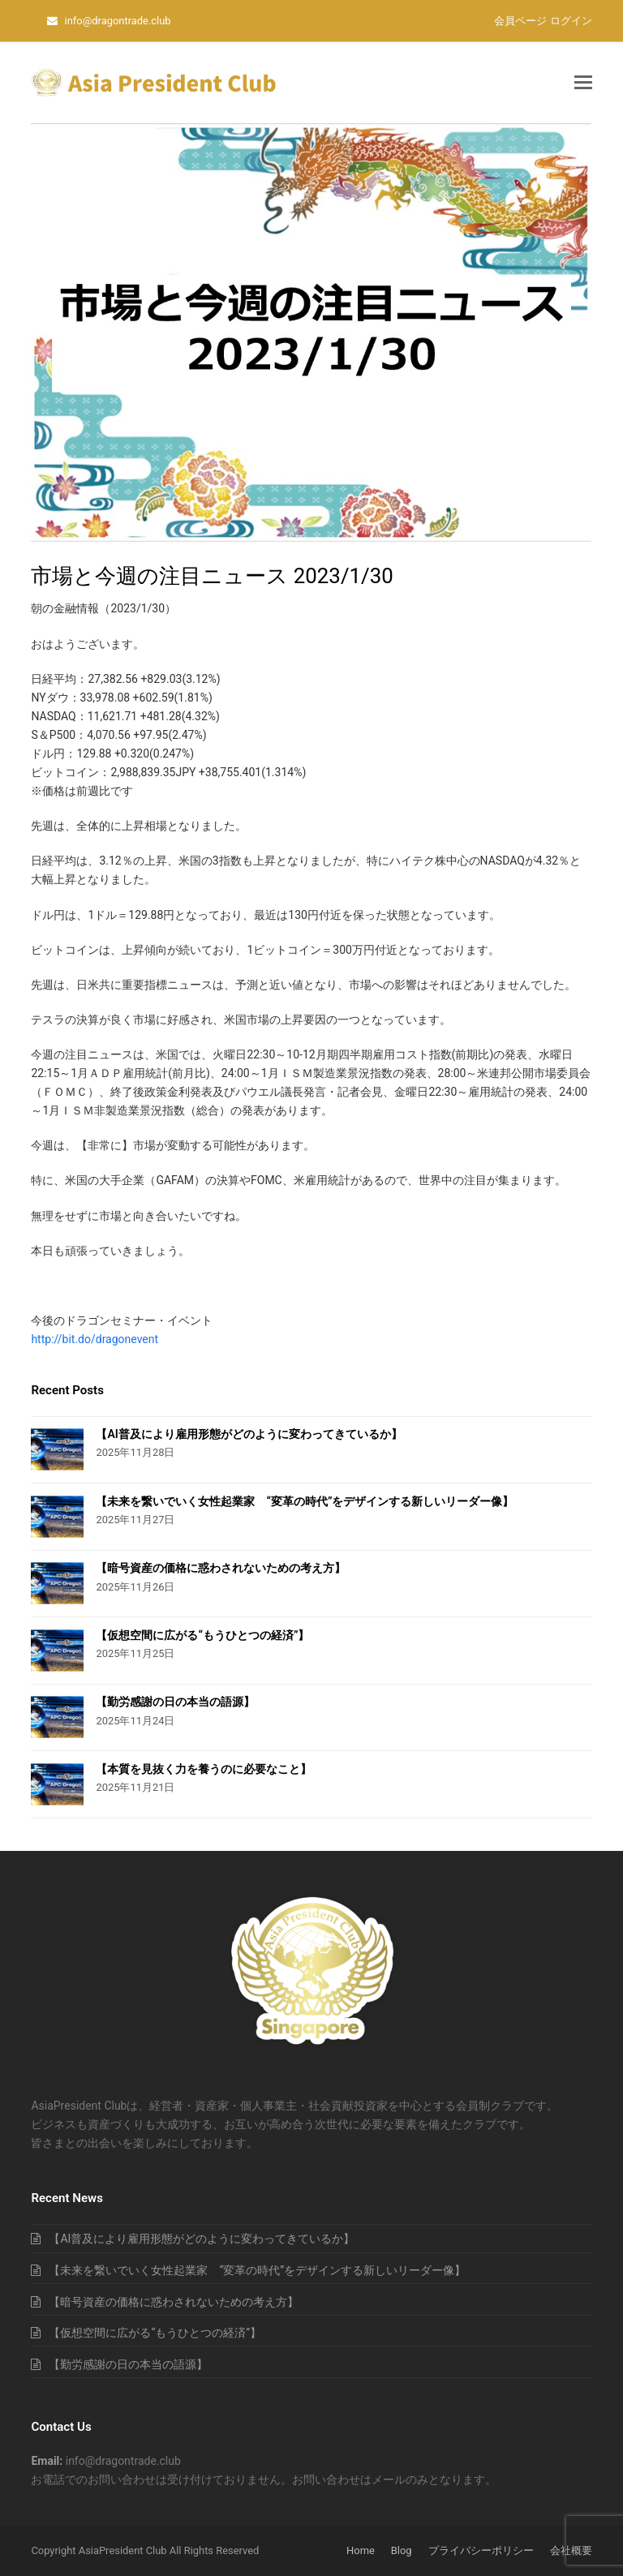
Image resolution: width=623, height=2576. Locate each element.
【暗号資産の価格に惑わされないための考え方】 (221, 1567)
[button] (583, 83)
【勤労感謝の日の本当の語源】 (175, 1701)
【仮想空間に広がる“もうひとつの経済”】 (202, 1635)
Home (360, 2550)
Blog (401, 2550)
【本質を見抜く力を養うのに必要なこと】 (204, 1768)
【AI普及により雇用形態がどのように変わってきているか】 (249, 1434)
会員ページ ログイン (542, 21)
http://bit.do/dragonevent (94, 1339)
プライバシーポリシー (481, 2550)
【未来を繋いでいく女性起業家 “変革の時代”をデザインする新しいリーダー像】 (304, 1501)
